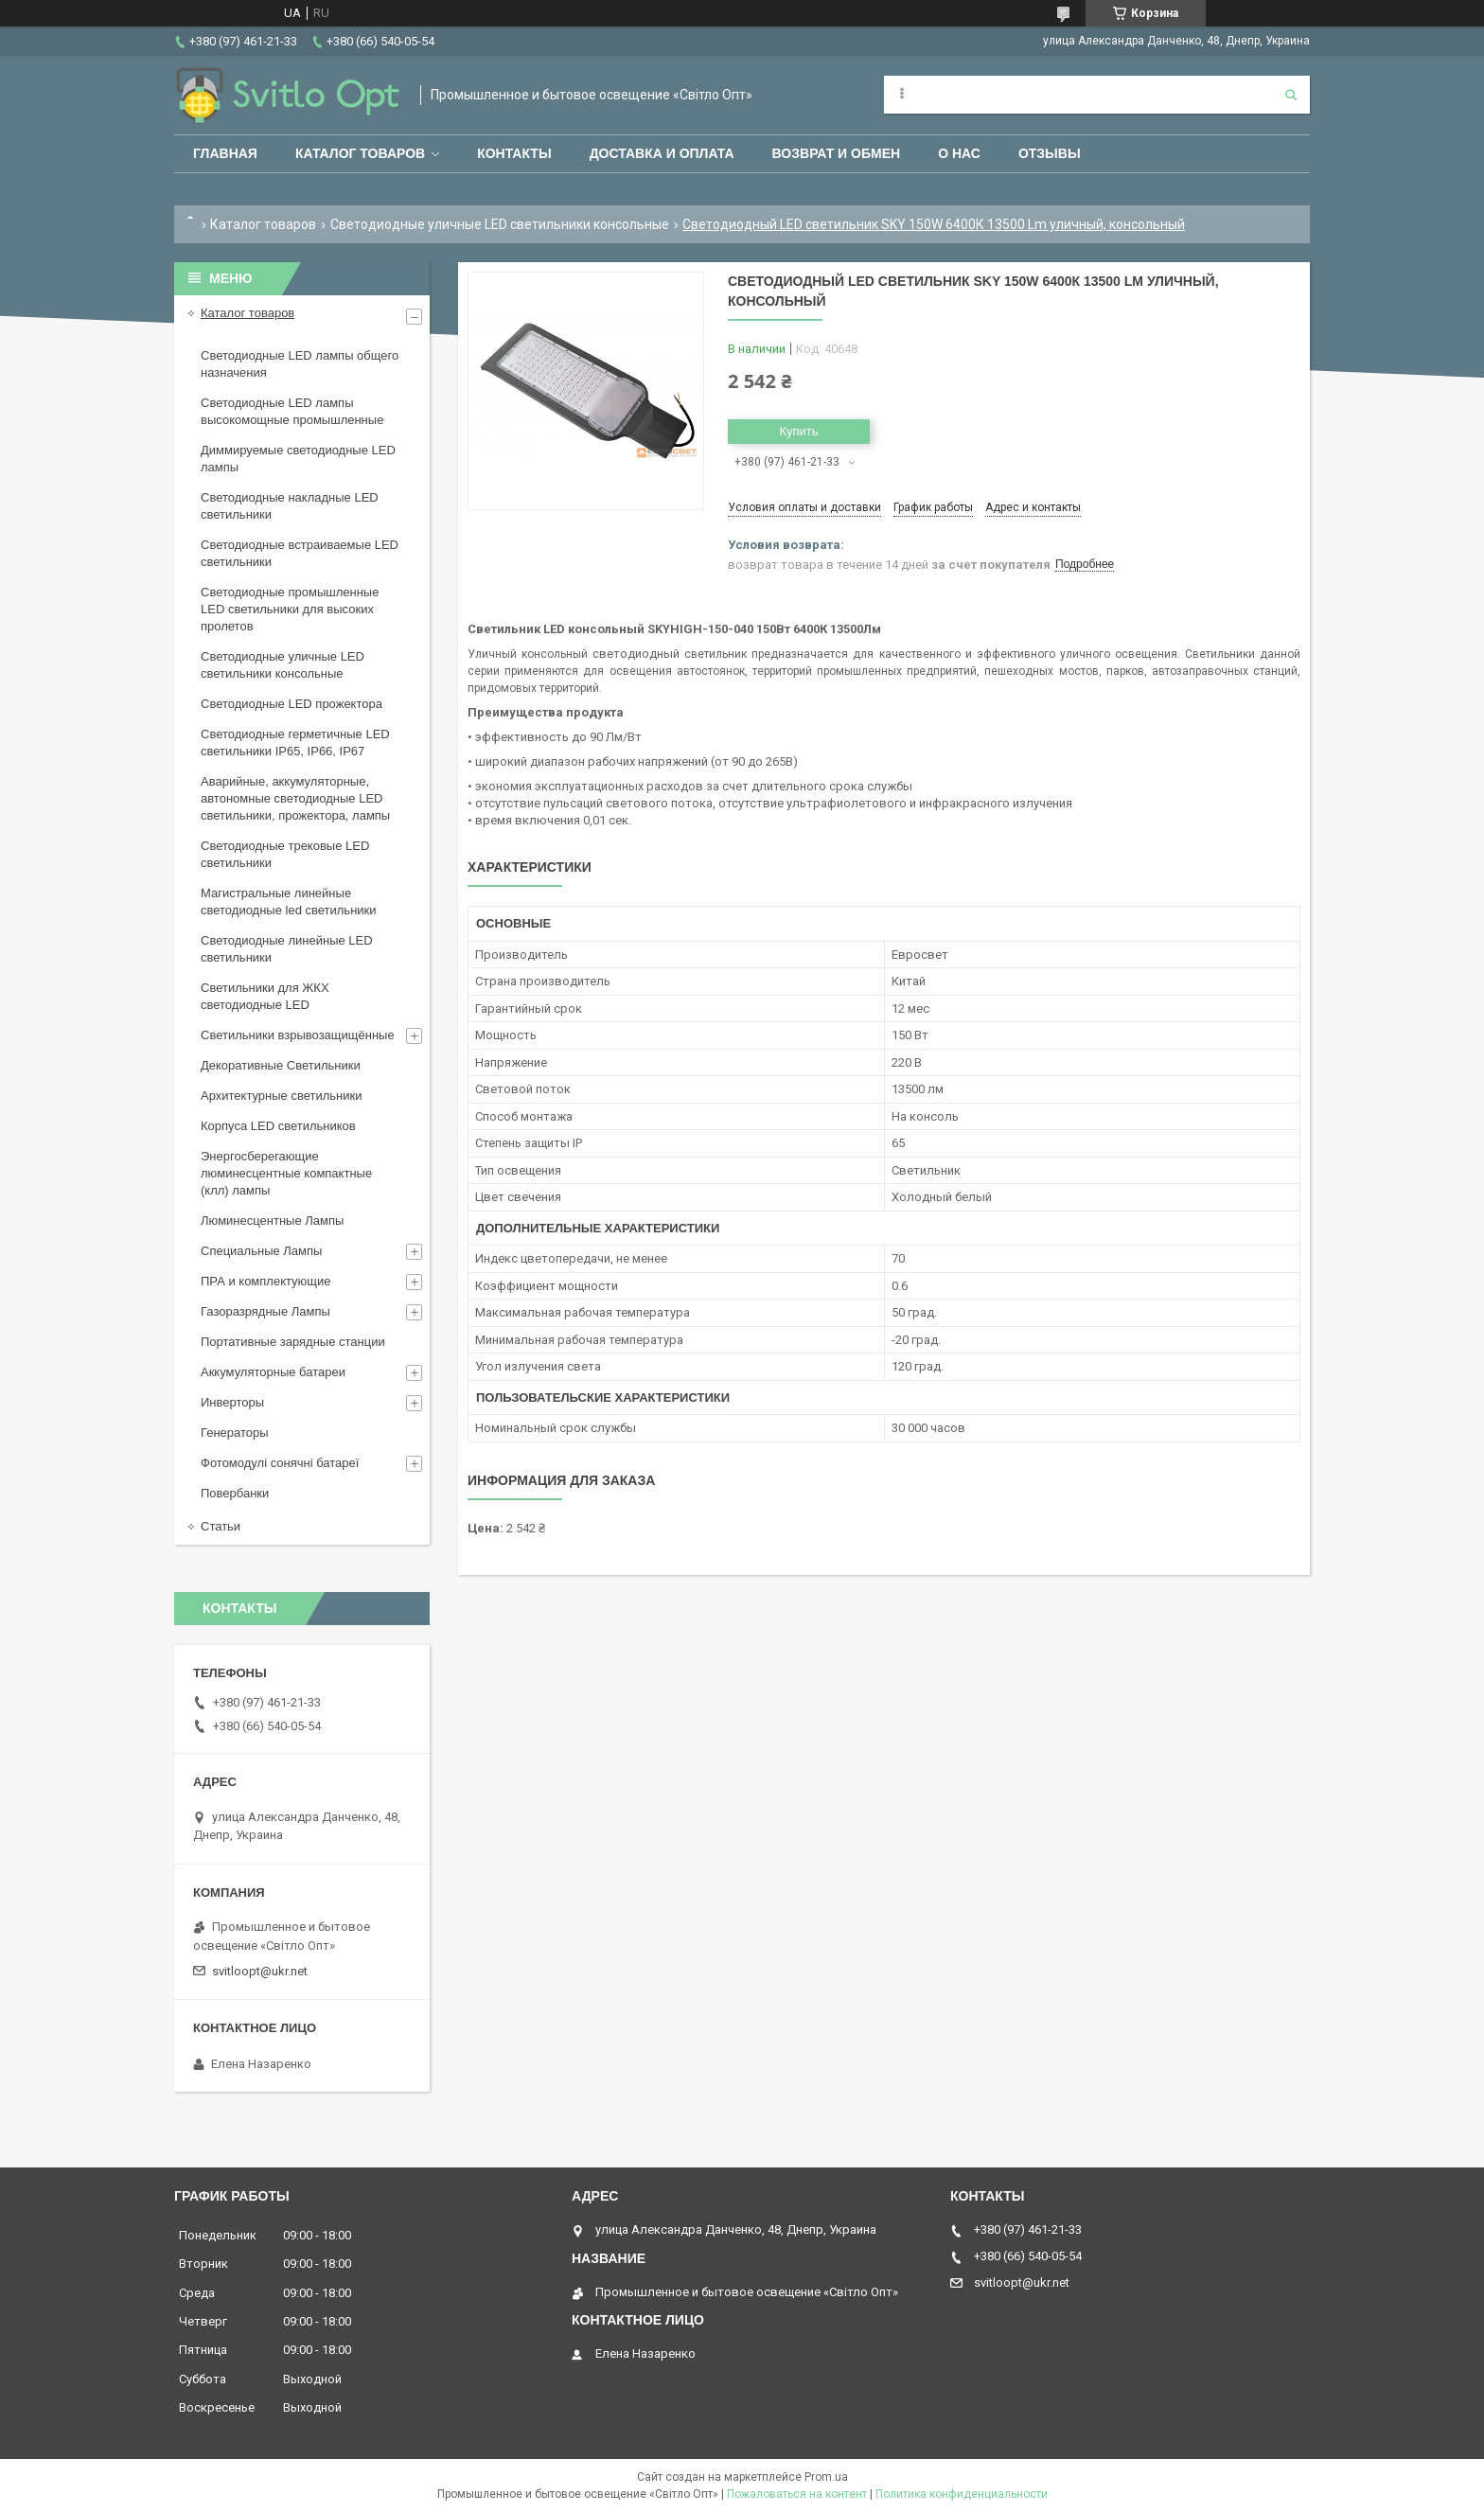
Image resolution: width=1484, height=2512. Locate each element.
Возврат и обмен (836, 153)
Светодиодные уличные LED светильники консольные (499, 224)
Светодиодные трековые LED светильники (285, 854)
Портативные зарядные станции (293, 1342)
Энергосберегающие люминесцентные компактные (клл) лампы (286, 1173)
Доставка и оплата (662, 153)
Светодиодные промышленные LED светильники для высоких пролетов (290, 609)
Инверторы (232, 1402)
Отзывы (1049, 153)
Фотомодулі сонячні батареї (280, 1463)
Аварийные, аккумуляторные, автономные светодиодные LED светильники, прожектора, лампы (295, 798)
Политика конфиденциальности (961, 2494)
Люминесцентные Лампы (272, 1220)
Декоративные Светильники (281, 1065)
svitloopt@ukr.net (260, 1971)
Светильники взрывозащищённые (298, 1035)
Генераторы (235, 1432)
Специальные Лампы (261, 1251)
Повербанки (235, 1493)
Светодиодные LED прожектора (291, 704)
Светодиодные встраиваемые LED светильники (299, 553)
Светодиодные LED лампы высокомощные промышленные (292, 411)
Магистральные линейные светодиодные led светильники (289, 901)
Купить (798, 431)
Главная (225, 153)
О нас (959, 153)
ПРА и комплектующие (266, 1281)
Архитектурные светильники (281, 1095)
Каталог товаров (360, 153)
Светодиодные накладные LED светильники (290, 506)
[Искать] (1291, 95)
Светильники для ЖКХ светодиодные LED (265, 996)
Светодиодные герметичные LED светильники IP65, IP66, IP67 (295, 742)
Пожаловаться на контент (797, 2494)
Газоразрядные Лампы (265, 1311)
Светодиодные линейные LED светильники (287, 948)
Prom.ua (826, 2477)
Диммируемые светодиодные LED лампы (298, 458)
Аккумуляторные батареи (273, 1372)
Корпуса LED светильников (278, 1126)
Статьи (220, 1526)
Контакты (514, 153)
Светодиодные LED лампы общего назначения (299, 364)
